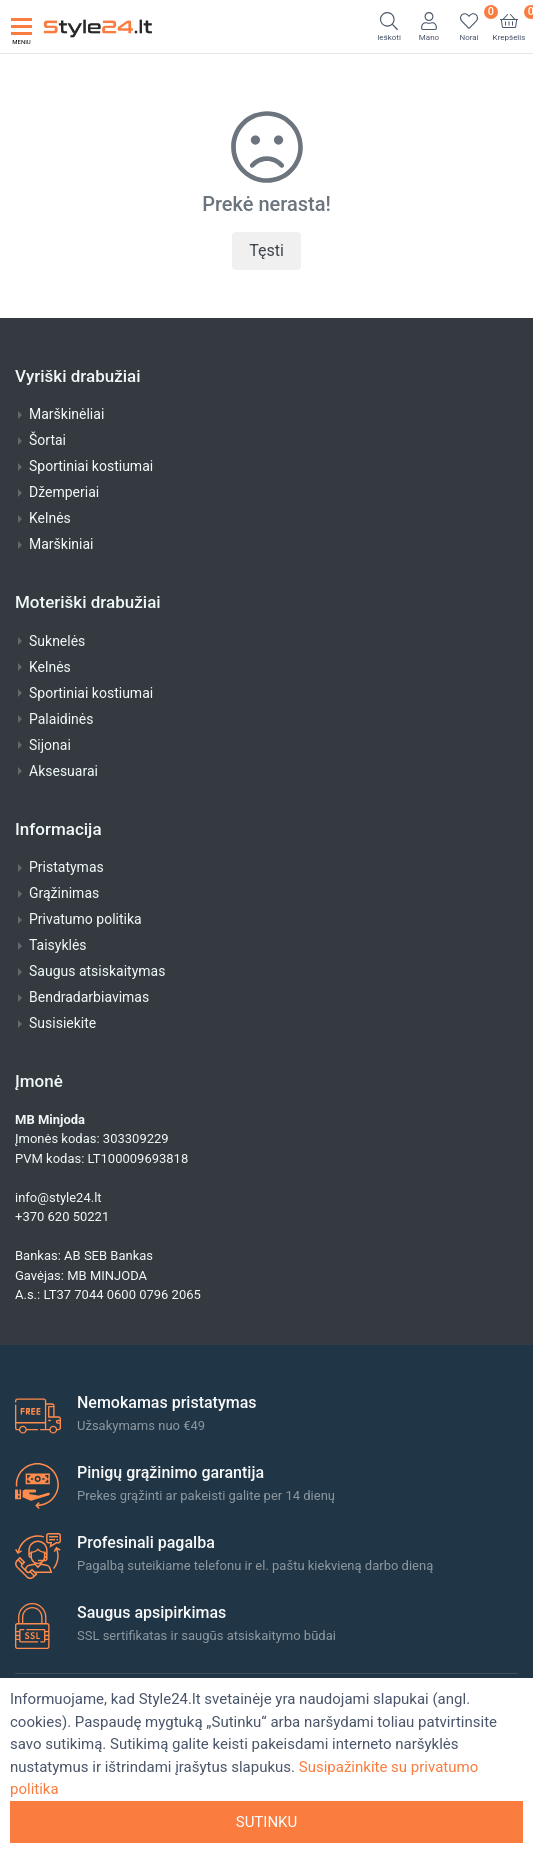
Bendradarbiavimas (89, 997)
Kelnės (50, 518)
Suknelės (57, 641)
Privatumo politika (85, 919)
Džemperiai (64, 492)
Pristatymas (66, 867)
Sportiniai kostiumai (91, 466)
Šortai (47, 440)
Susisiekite (62, 1023)
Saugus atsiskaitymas (97, 971)
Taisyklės (58, 945)
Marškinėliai (66, 414)
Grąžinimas (64, 893)
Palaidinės (61, 719)
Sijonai (50, 745)
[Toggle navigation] (21, 26)
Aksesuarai (63, 771)
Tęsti (266, 250)
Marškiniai (61, 544)
